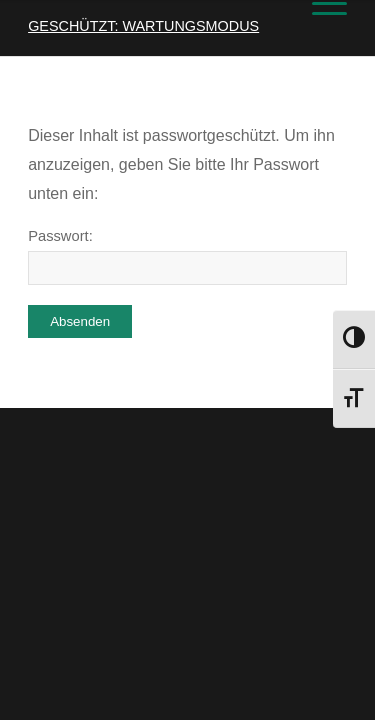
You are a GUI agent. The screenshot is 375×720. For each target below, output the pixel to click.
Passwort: (187, 256)
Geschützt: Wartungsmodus (143, 26)
